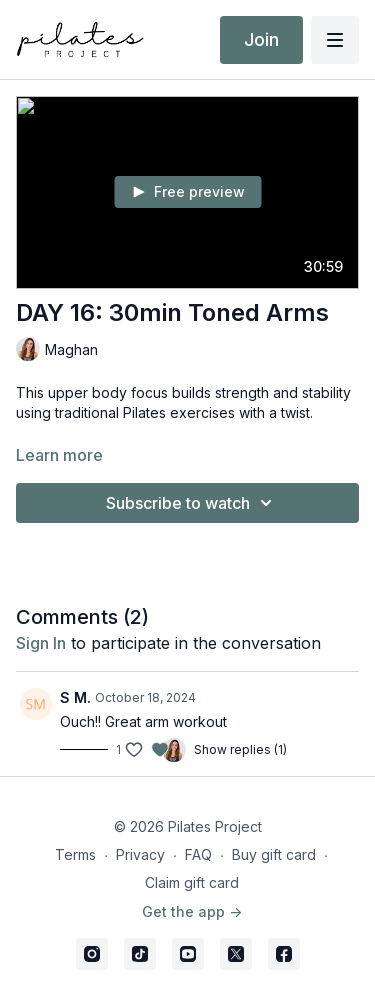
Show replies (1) (240, 749)
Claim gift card (192, 882)
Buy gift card (274, 854)
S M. (75, 697)
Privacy (140, 854)
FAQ (198, 854)
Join (261, 39)
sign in (41, 643)
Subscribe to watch (192, 503)
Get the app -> (192, 911)
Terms (75, 854)
